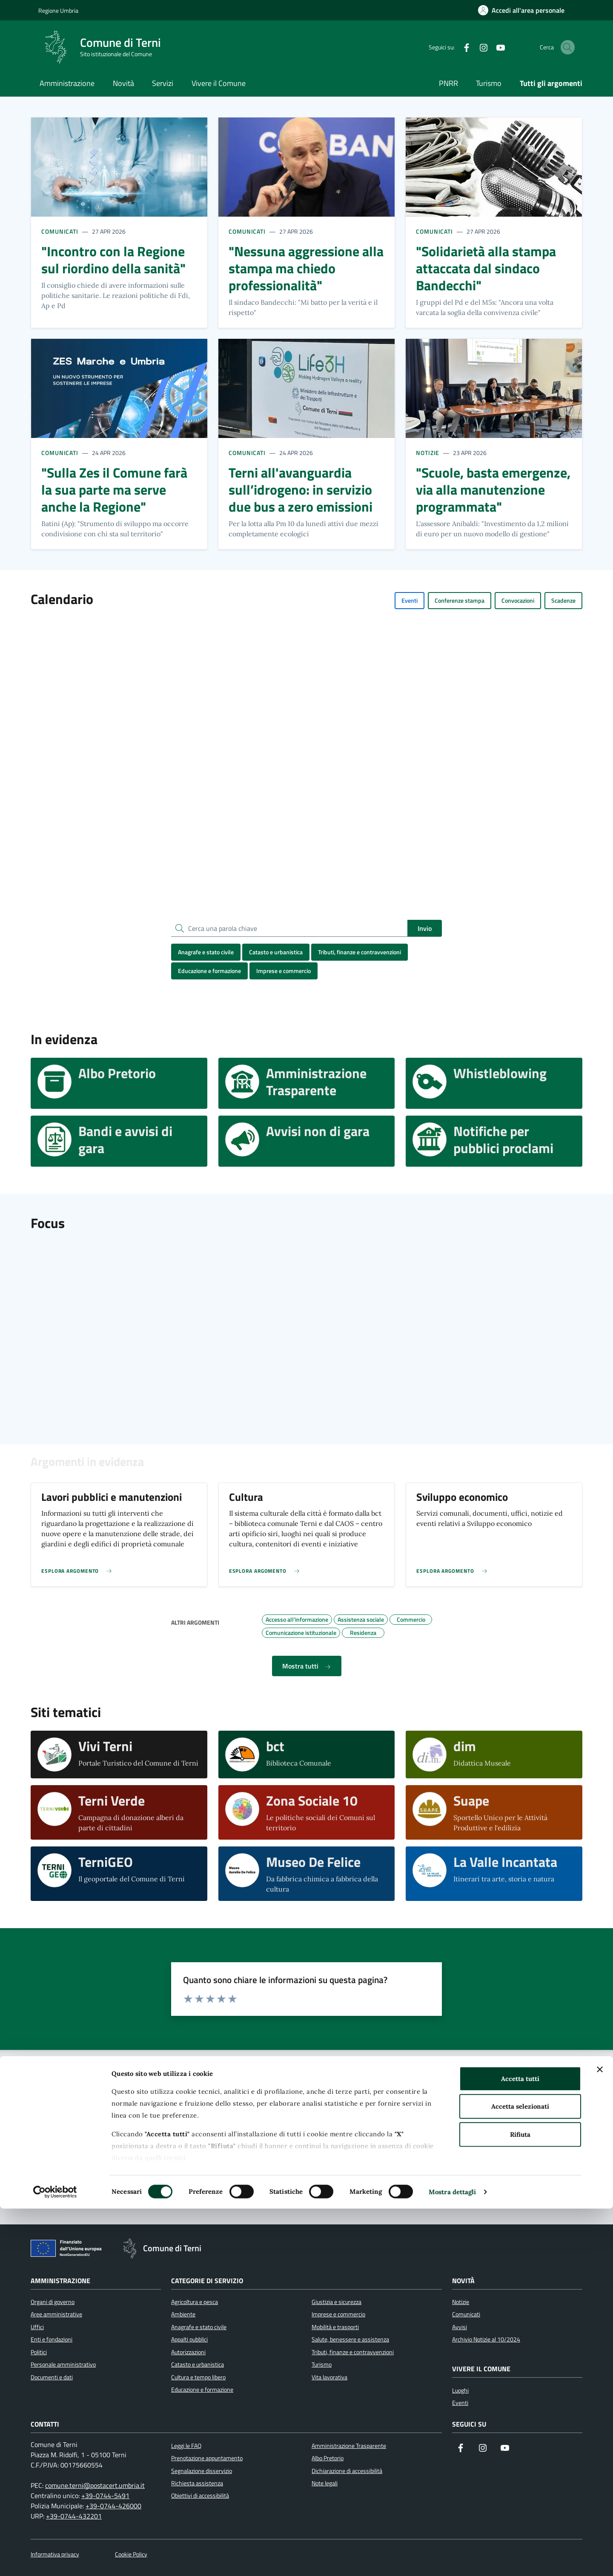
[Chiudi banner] (600, 2437)
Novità (123, 83)
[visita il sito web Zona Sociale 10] (306, 1812)
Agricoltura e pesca (194, 2302)
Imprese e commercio (283, 970)
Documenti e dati (52, 2377)
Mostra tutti (306, 1666)
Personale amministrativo (63, 2364)
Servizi (162, 83)
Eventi (409, 600)
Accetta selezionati (520, 2474)
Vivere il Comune (219, 83)
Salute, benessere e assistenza (350, 2339)
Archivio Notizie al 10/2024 (486, 2339)
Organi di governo (52, 2302)
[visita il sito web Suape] (494, 1812)
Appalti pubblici (189, 2339)
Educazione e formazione (209, 970)
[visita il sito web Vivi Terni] (119, 1754)
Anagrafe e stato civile (206, 951)
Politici (39, 2352)
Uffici (37, 2327)
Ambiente (183, 2314)
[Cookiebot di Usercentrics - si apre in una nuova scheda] (55, 2559)
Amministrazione (67, 83)
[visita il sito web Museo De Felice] (306, 1873)
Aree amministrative (56, 2314)
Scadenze (563, 600)
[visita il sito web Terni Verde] (119, 1812)
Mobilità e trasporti (335, 2327)
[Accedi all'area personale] (521, 10)
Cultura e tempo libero (198, 2377)
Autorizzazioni (188, 2352)
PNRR (448, 83)
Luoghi (460, 2390)
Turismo (488, 83)
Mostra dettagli (452, 2559)
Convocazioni (517, 600)
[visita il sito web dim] (494, 1754)
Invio (425, 928)
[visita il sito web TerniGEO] (119, 1873)
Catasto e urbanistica (276, 951)
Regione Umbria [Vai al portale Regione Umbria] (58, 10)
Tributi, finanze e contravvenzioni (359, 951)
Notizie (427, 452)
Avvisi (459, 2327)
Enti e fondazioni (51, 2339)
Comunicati (59, 231)
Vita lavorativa (329, 2377)
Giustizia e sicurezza (336, 2302)
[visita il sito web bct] (306, 1754)
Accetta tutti (520, 2446)
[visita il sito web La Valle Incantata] (494, 1873)
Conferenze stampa (459, 600)
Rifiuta (520, 2502)
